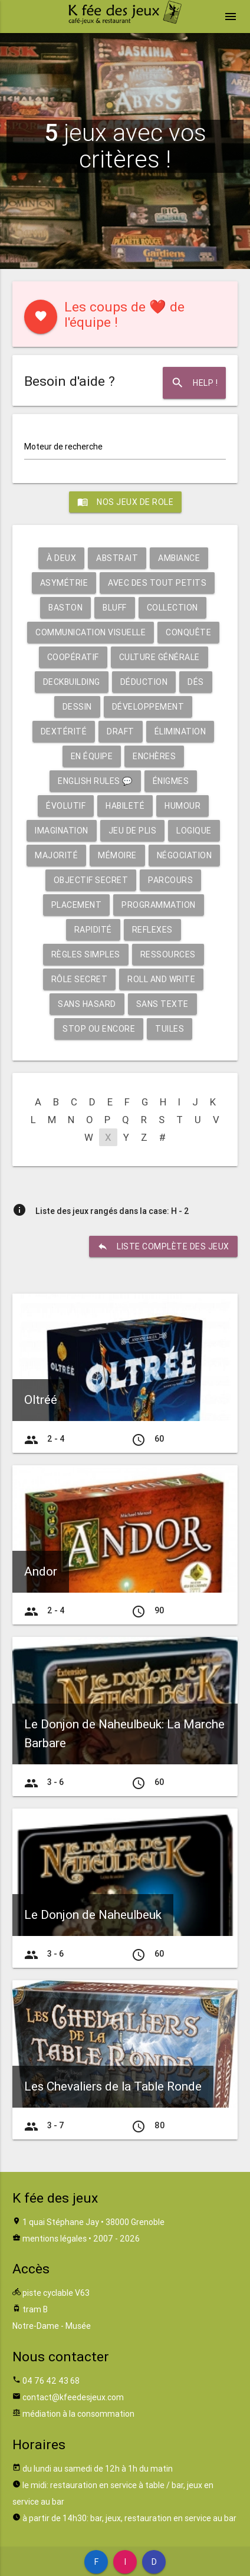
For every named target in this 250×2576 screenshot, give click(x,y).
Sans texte (162, 1004)
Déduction (144, 682)
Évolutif (65, 805)
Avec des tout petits (157, 582)
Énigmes (171, 781)
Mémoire (117, 855)
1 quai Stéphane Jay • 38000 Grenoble (93, 2222)
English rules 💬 (95, 781)
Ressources (168, 954)
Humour (182, 805)
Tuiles (169, 1028)
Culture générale (159, 657)
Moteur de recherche (63, 446)
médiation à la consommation (78, 2413)
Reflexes (152, 929)
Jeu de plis (132, 830)
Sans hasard (87, 1004)
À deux (61, 558)
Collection (172, 607)
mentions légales (54, 2238)
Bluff (115, 607)
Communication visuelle (90, 632)
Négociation (184, 855)
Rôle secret (79, 979)
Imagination (61, 830)
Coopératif (73, 657)
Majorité (56, 855)
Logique (194, 830)
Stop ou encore (99, 1028)
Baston (65, 607)
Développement (148, 706)
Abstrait (117, 558)
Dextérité (64, 731)
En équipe (92, 756)
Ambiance (179, 558)
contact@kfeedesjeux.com (73, 2397)
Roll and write (161, 979)
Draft (120, 731)
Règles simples (85, 954)
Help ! (194, 383)
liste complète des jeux (163, 1246)
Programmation (158, 905)
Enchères (154, 756)
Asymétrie (64, 582)
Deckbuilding (71, 682)
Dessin (77, 706)
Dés (196, 682)
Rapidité (93, 929)
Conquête (188, 632)
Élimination (180, 731)
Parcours (170, 880)
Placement (76, 905)
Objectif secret (91, 880)
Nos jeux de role (125, 502)
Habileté (125, 805)
